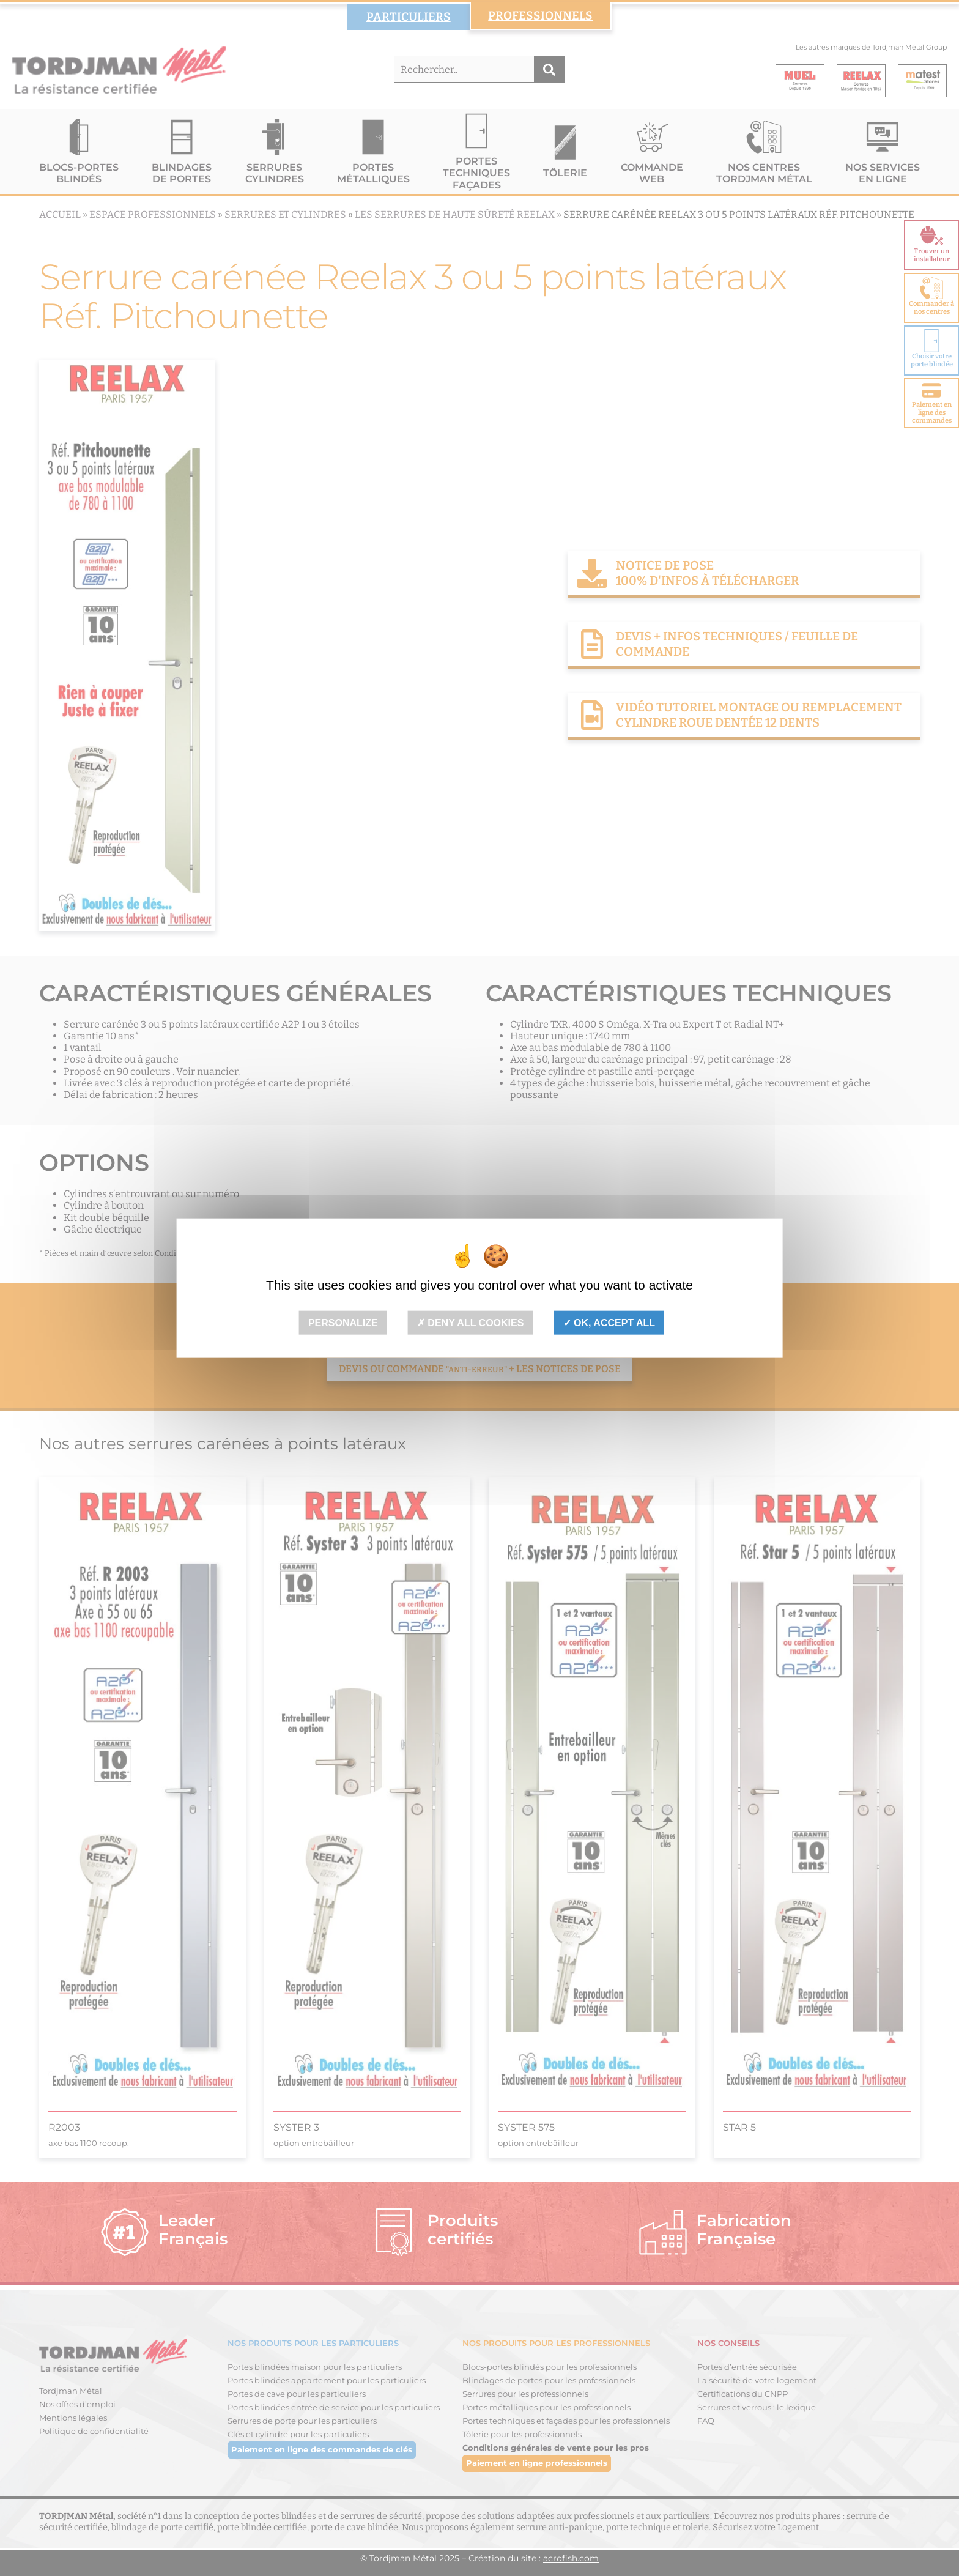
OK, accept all (609, 1323)
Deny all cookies (470, 1323)
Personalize (343, 1323)
